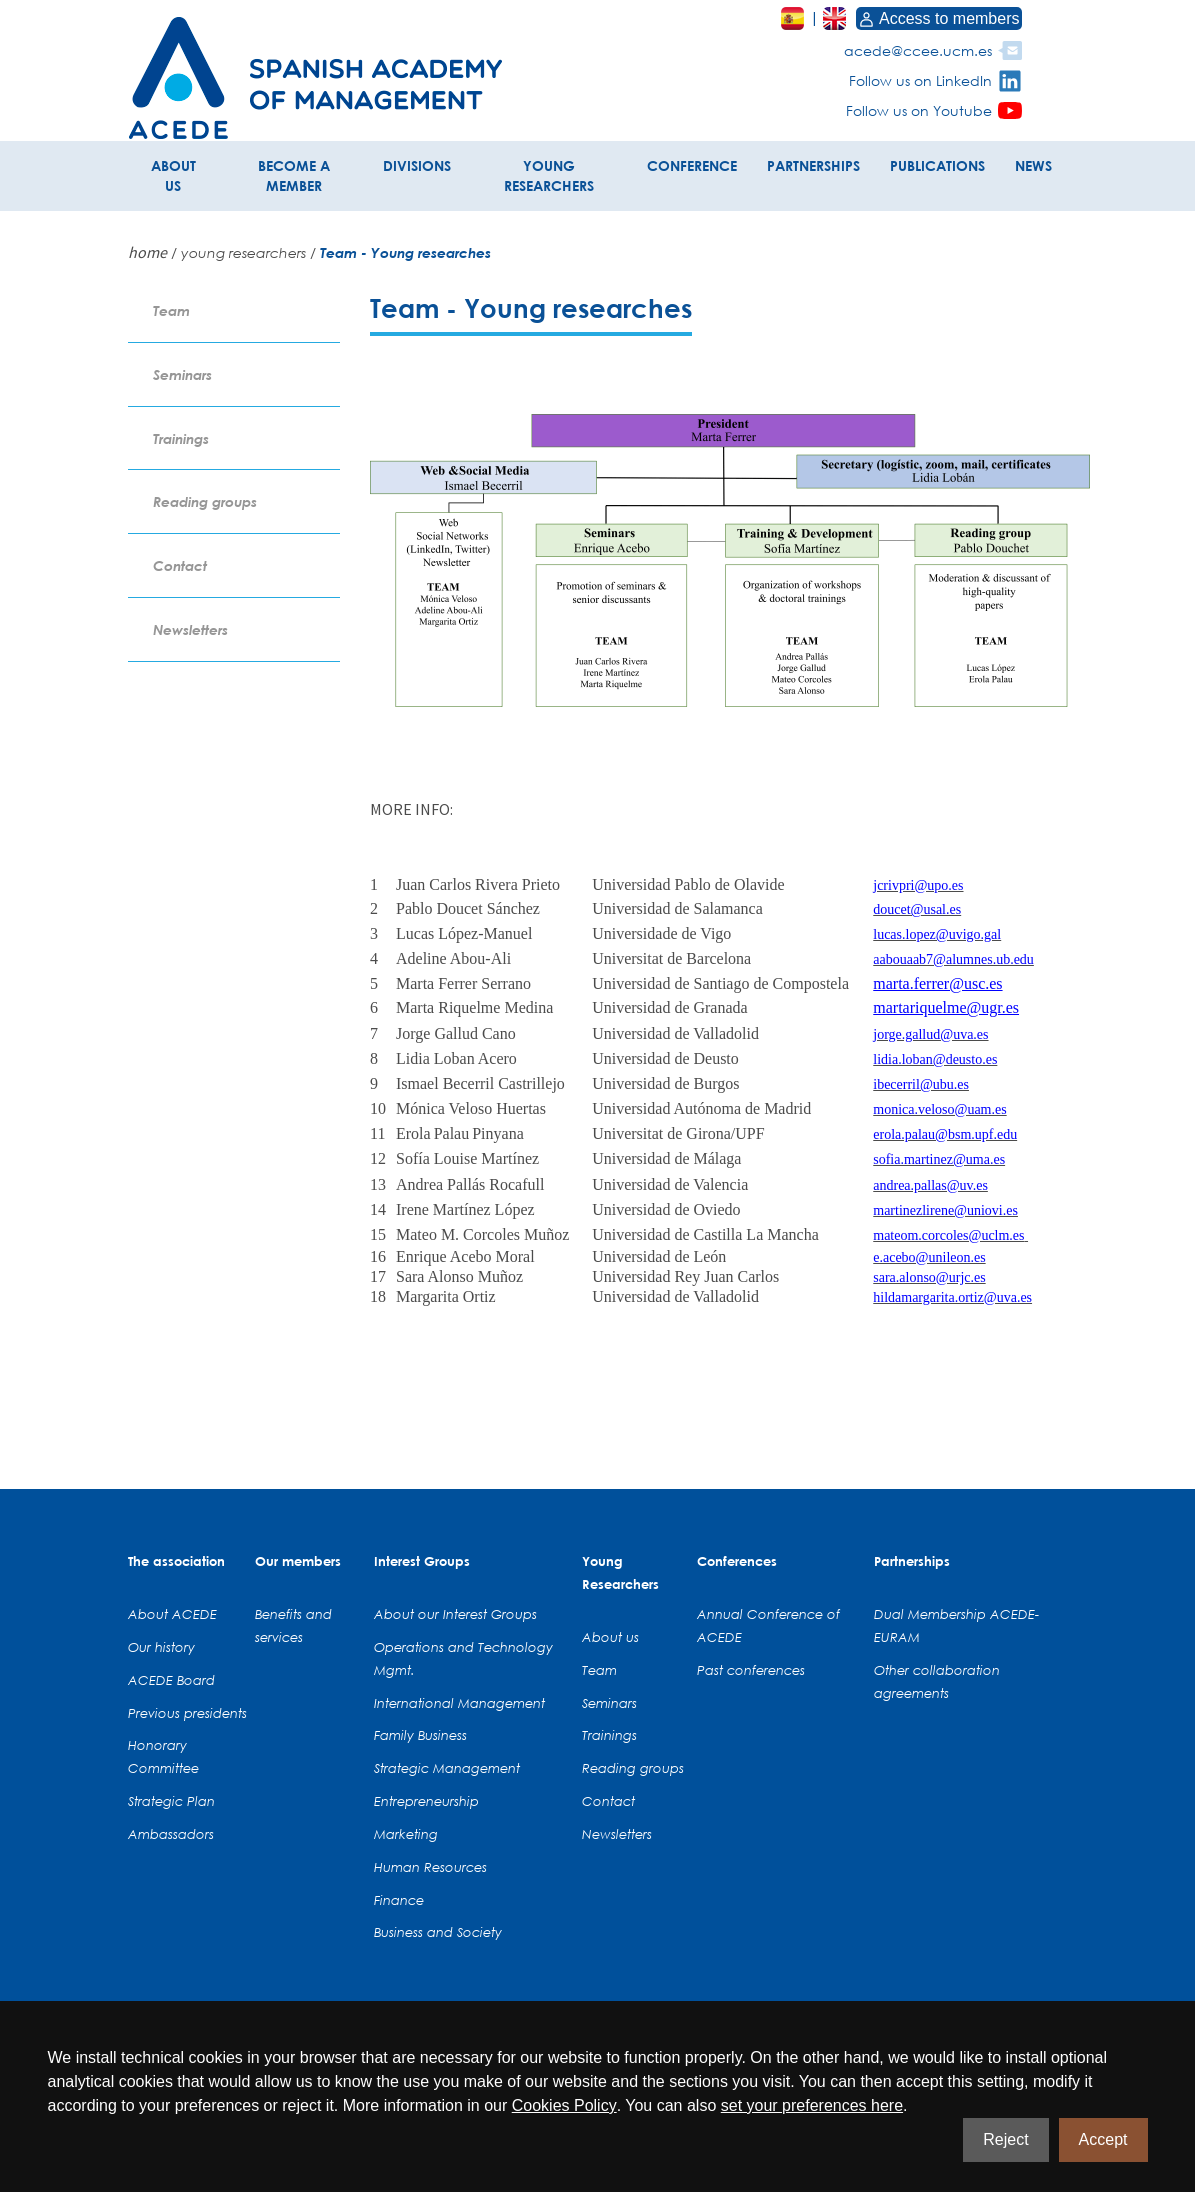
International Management (459, 1703)
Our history (161, 1647)
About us (610, 1637)
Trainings (181, 438)
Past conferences (751, 1670)
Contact (180, 565)
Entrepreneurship (426, 1801)
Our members (298, 1561)
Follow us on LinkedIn (920, 80)
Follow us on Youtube (919, 110)
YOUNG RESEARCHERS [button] (549, 175)
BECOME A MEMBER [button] (294, 175)
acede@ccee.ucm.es (918, 50)
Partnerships (912, 1561)
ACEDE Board (171, 1680)
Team (171, 310)
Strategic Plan (171, 1801)
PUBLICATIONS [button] (937, 165)
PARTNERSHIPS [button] (813, 165)
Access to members (939, 18)
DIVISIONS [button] (417, 165)
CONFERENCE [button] (692, 165)
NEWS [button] (1033, 165)
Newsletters (190, 629)
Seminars (182, 374)
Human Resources (430, 1867)
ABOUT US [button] (173, 175)
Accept (1103, 2139)
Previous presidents (187, 1713)
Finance (399, 1900)
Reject (1005, 2139)
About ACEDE (172, 1614)
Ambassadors (171, 1834)
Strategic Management (447, 1768)
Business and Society (438, 1932)
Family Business (420, 1735)
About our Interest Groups (455, 1614)
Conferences (737, 1561)
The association (176, 1561)
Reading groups (205, 501)
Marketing (406, 1834)
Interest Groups (422, 1561)
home (147, 252)
